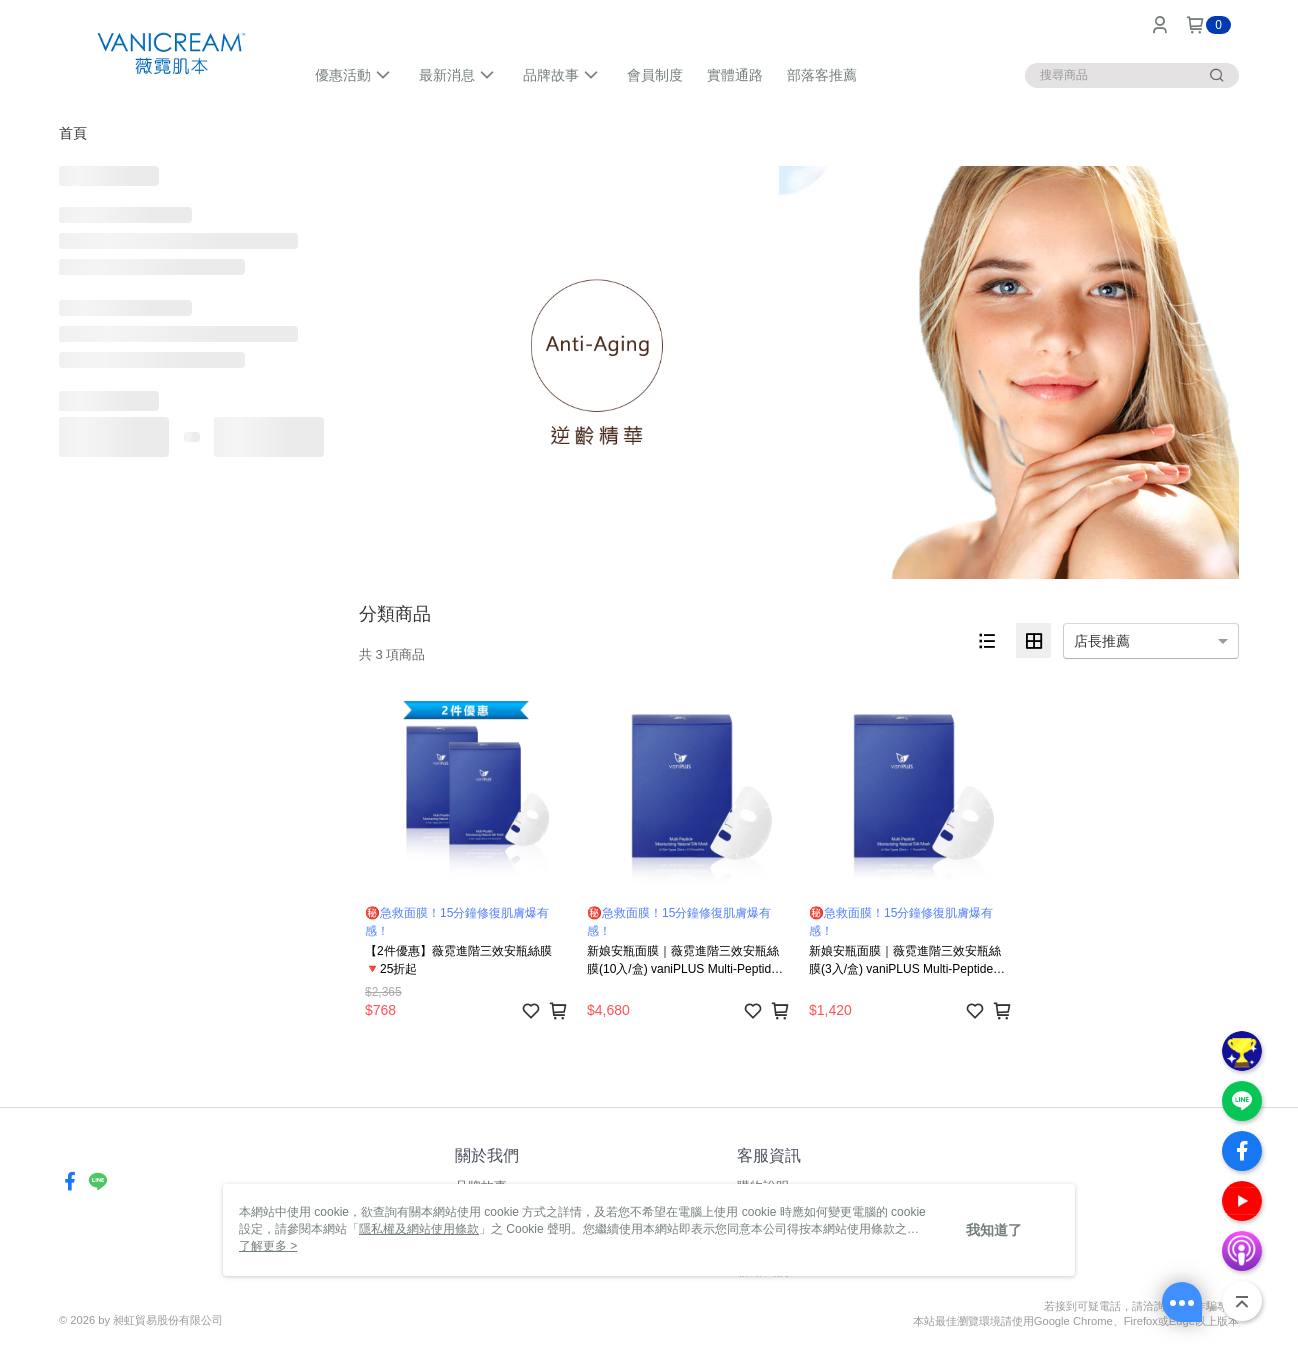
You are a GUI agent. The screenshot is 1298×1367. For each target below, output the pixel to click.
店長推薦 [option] (1102, 641)
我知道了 (994, 1230)
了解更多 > (268, 1246)
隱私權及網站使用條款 (419, 1229)
